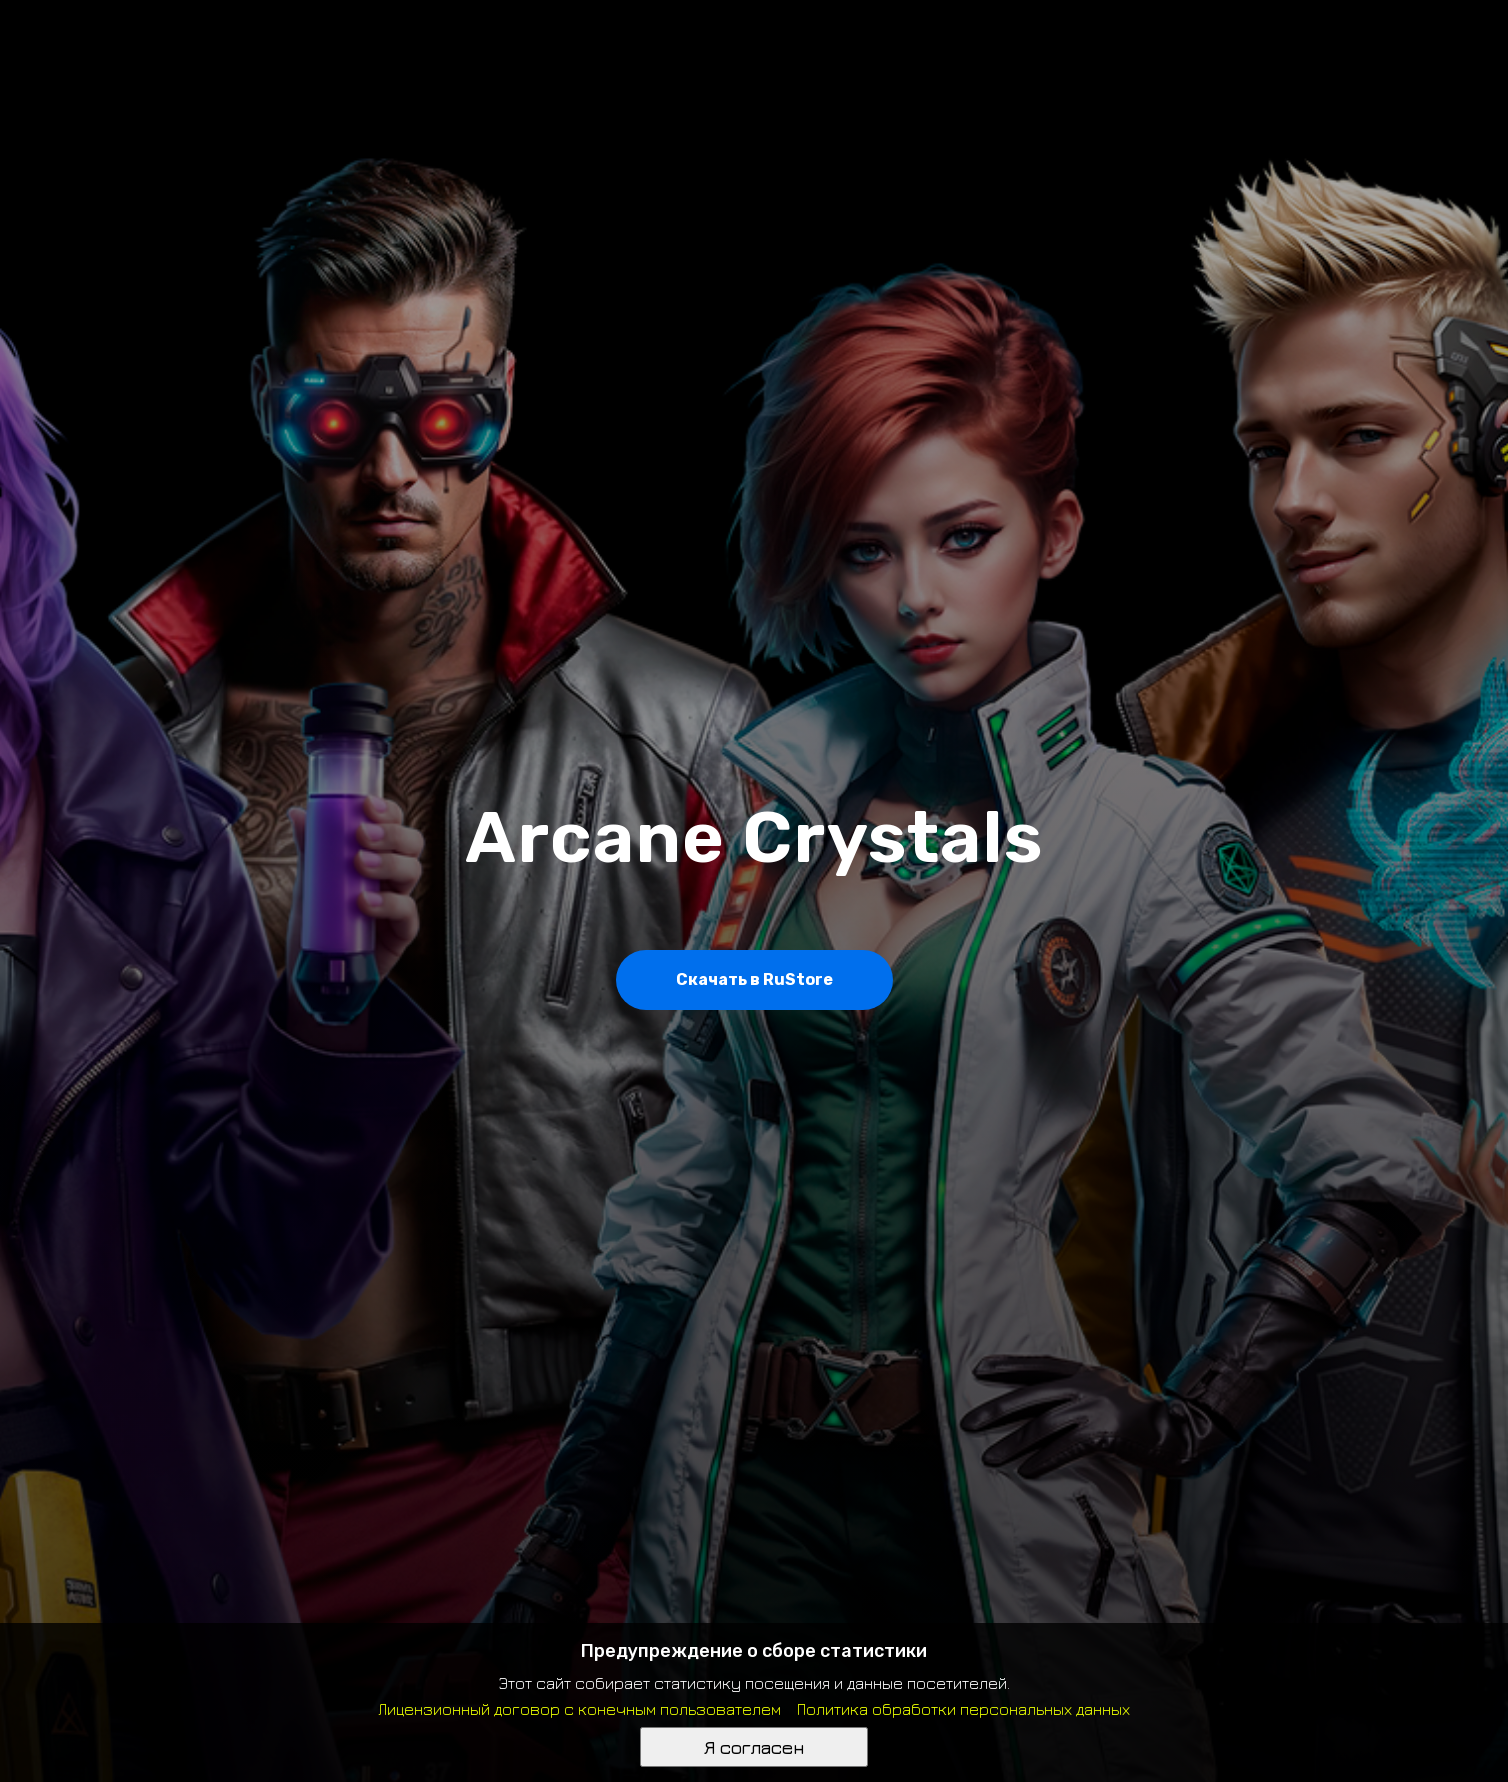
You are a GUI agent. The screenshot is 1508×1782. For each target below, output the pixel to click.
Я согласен (754, 1747)
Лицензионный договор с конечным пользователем (579, 1709)
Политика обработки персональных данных (963, 1709)
